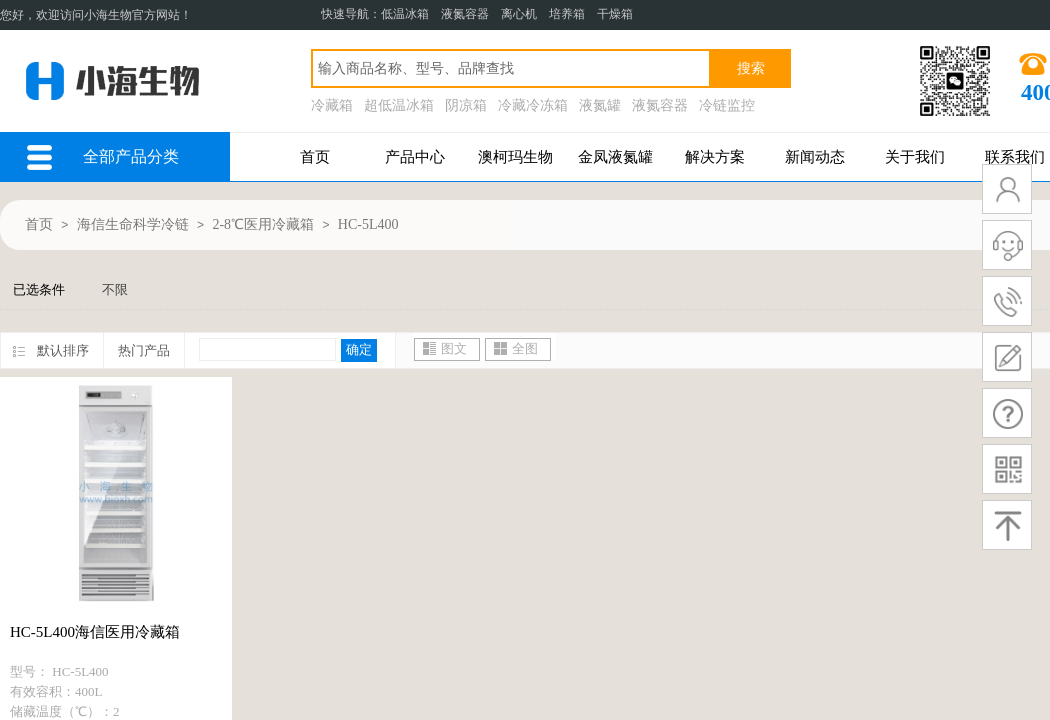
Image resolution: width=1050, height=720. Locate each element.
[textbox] (511, 68)
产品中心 (415, 157)
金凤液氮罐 (615, 157)
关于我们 (915, 157)
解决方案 (715, 157)
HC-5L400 (368, 224)
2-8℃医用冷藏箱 (263, 224)
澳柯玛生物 (515, 157)
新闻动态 (815, 157)
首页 (315, 157)
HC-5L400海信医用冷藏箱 (95, 632)
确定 (359, 349)
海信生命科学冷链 (133, 224)
